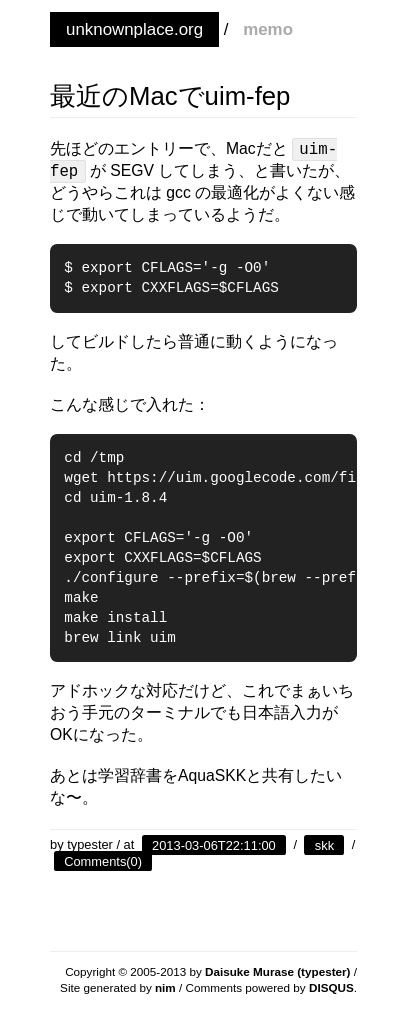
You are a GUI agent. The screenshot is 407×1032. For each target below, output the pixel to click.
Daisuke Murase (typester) (278, 971)
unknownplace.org (134, 29)
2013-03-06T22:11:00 (214, 844)
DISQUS (331, 987)
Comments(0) (103, 860)
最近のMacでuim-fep (170, 96)
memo (268, 29)
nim (165, 987)
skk (324, 844)
